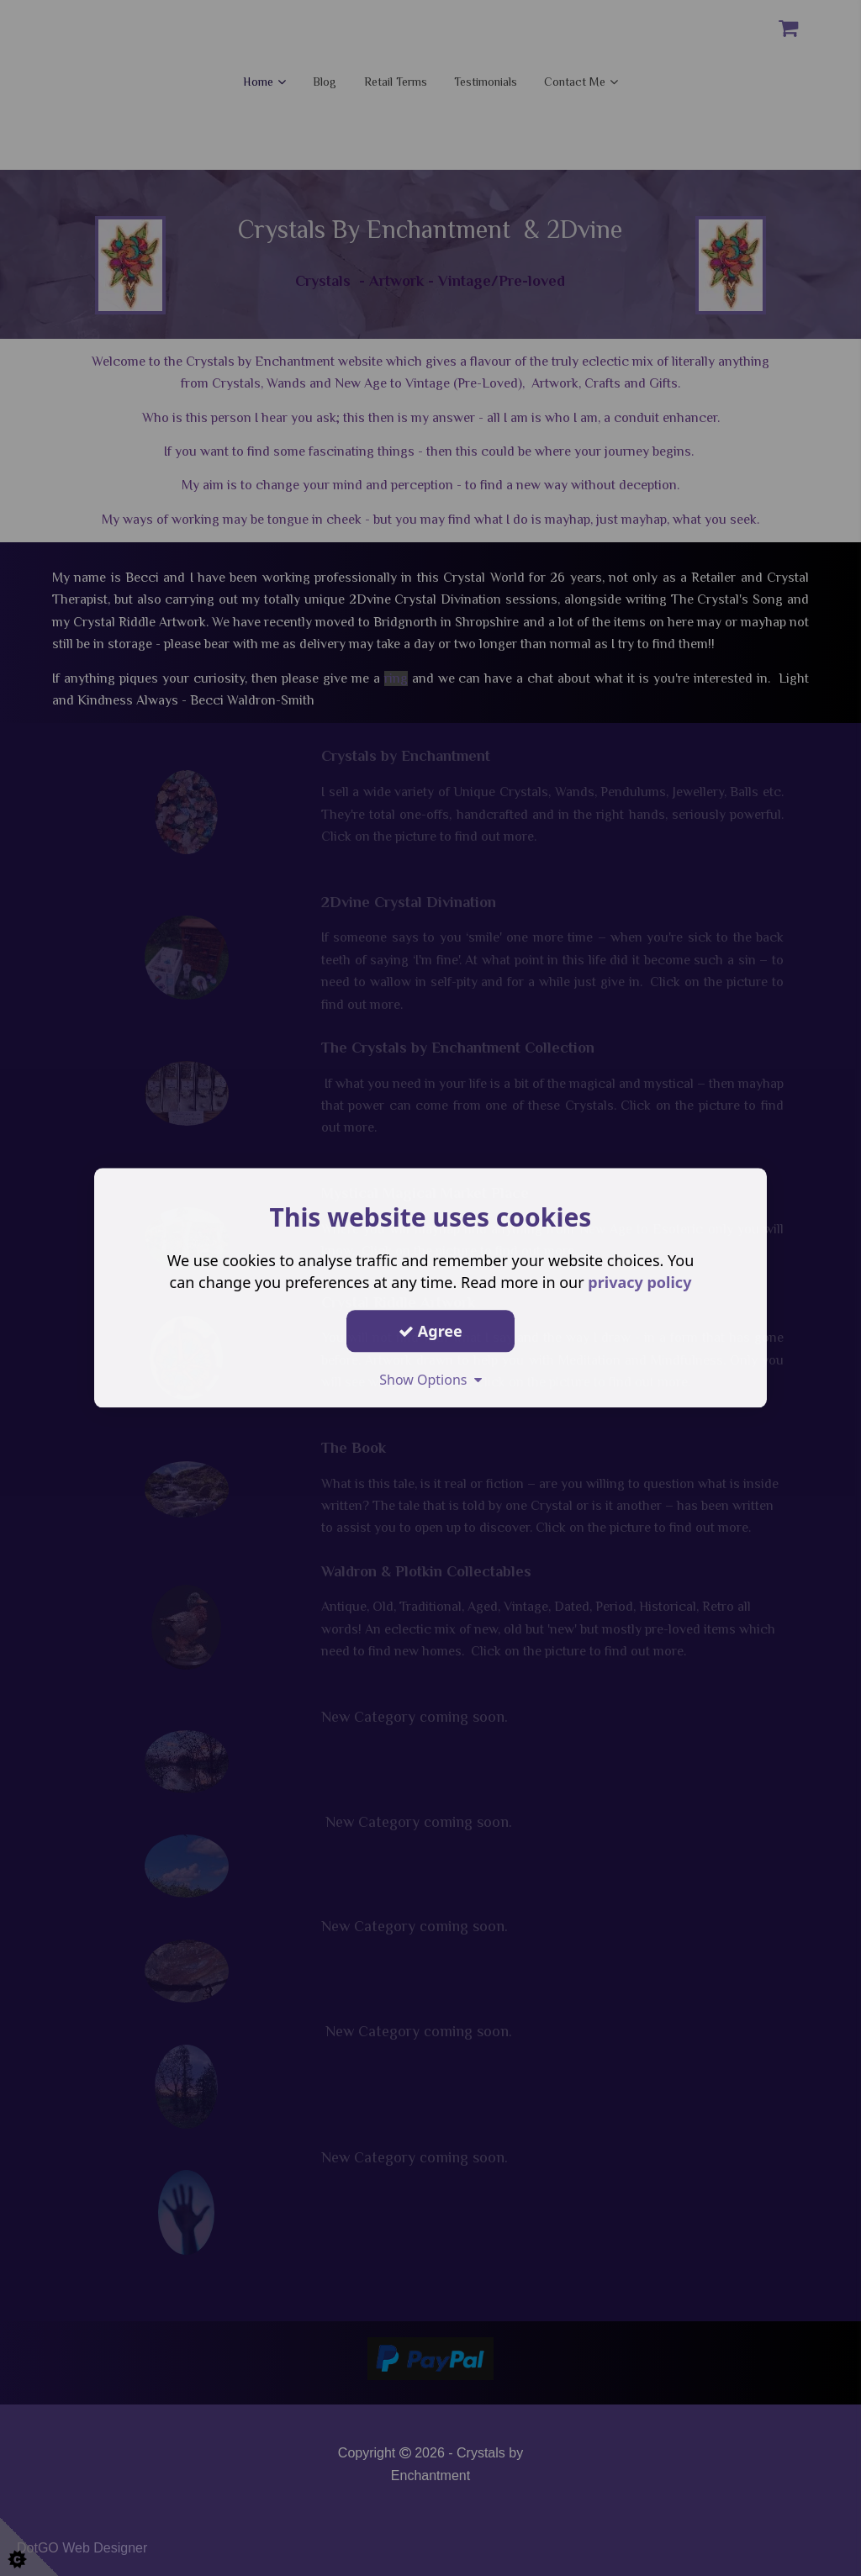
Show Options (430, 1379)
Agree (430, 1331)
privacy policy (639, 1282)
